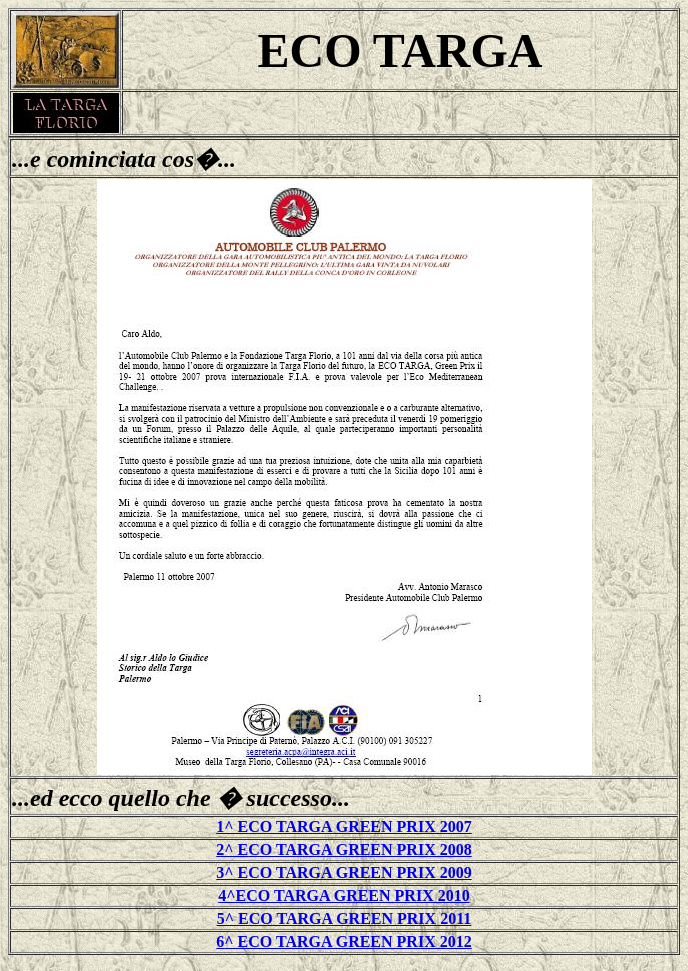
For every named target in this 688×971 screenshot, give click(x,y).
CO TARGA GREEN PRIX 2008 (359, 849)
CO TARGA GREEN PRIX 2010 (357, 895)
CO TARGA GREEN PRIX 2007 (359, 826)
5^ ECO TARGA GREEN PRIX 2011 (344, 918)
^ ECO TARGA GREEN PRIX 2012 (347, 941)
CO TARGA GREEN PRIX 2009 (359, 872)
